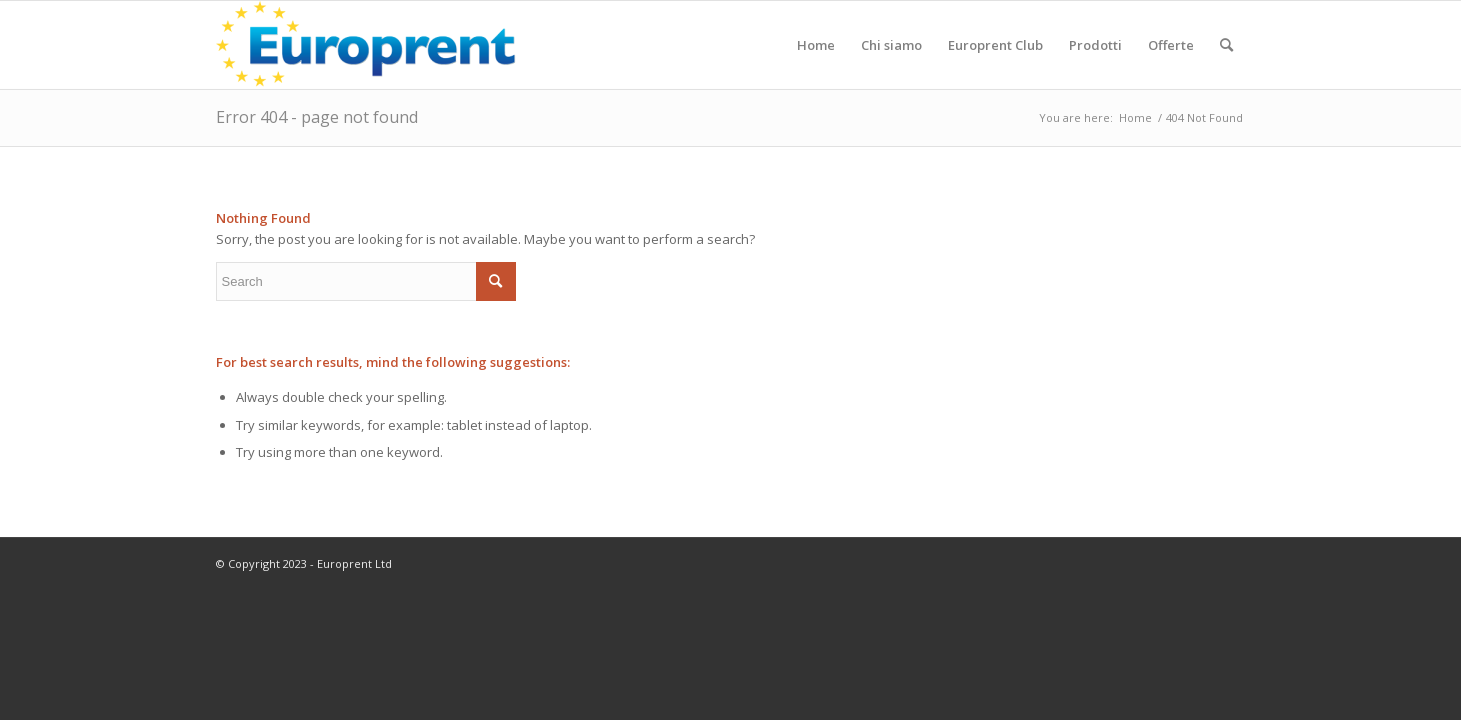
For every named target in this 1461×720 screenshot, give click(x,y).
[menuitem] (816, 45)
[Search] (1226, 45)
